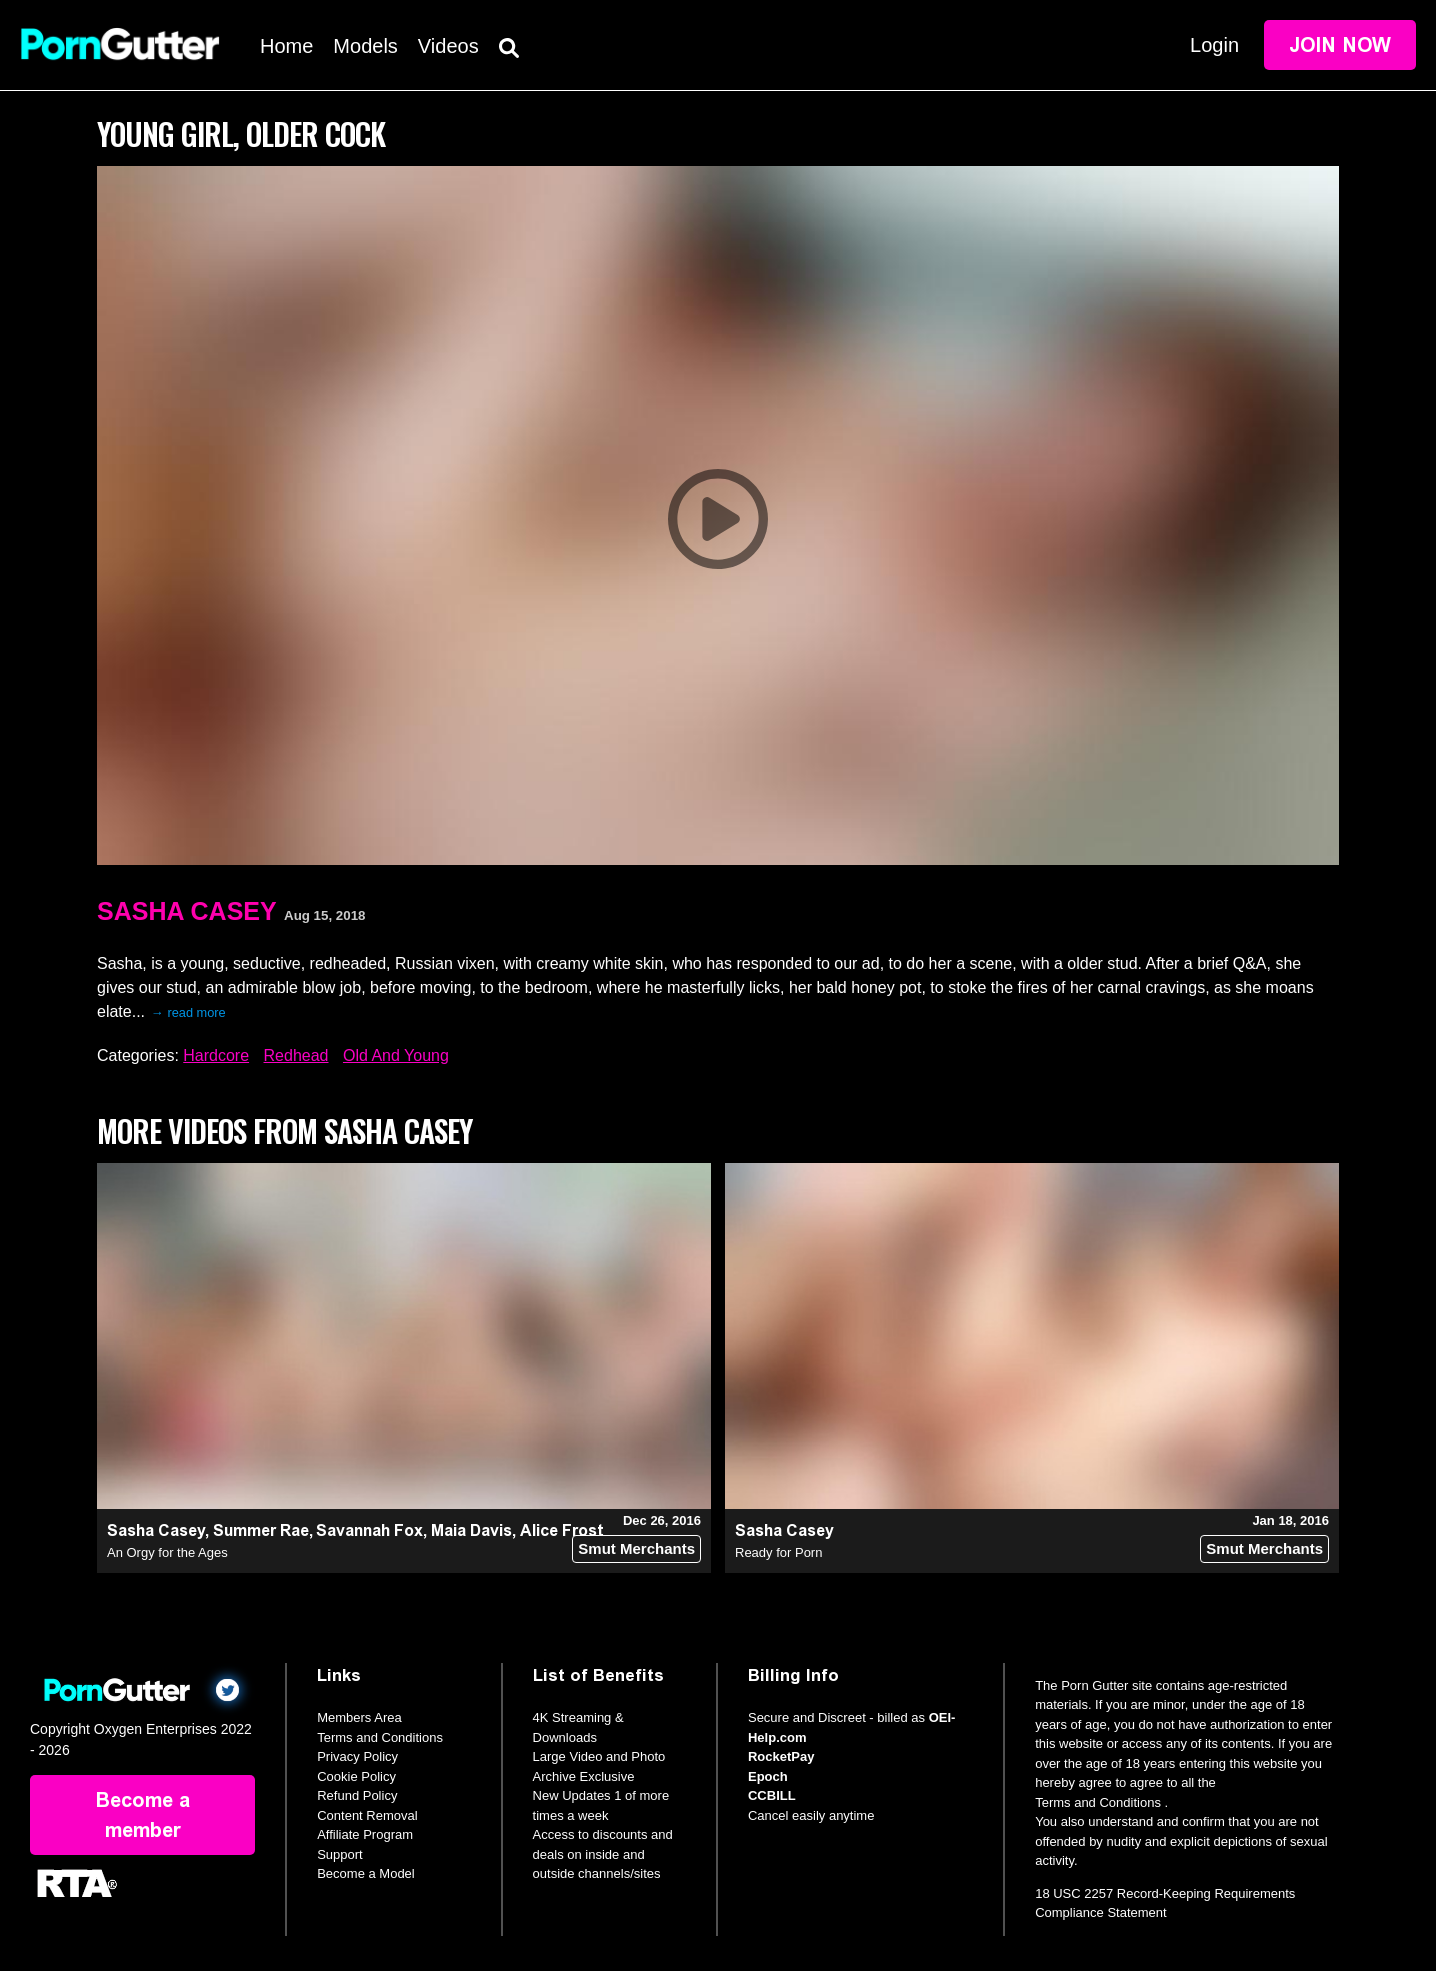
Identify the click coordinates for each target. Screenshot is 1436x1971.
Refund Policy (357, 1795)
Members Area (359, 1717)
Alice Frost (562, 1530)
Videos (448, 46)
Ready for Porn (778, 1552)
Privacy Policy (357, 1756)
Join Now (1340, 45)
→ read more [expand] (188, 1012)
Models (365, 46)
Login (1214, 45)
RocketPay (781, 1756)
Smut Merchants (636, 1548)
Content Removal (367, 1815)
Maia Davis (471, 1530)
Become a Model (366, 1873)
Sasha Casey (187, 911)
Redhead (296, 1055)
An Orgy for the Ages (167, 1552)
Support (340, 1854)
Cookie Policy (356, 1776)
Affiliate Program (365, 1834)
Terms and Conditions (380, 1737)
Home (286, 46)
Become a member (143, 1815)
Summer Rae (261, 1530)
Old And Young (396, 1055)
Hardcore (216, 1055)
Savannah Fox (369, 1530)
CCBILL (772, 1795)
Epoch (768, 1776)
